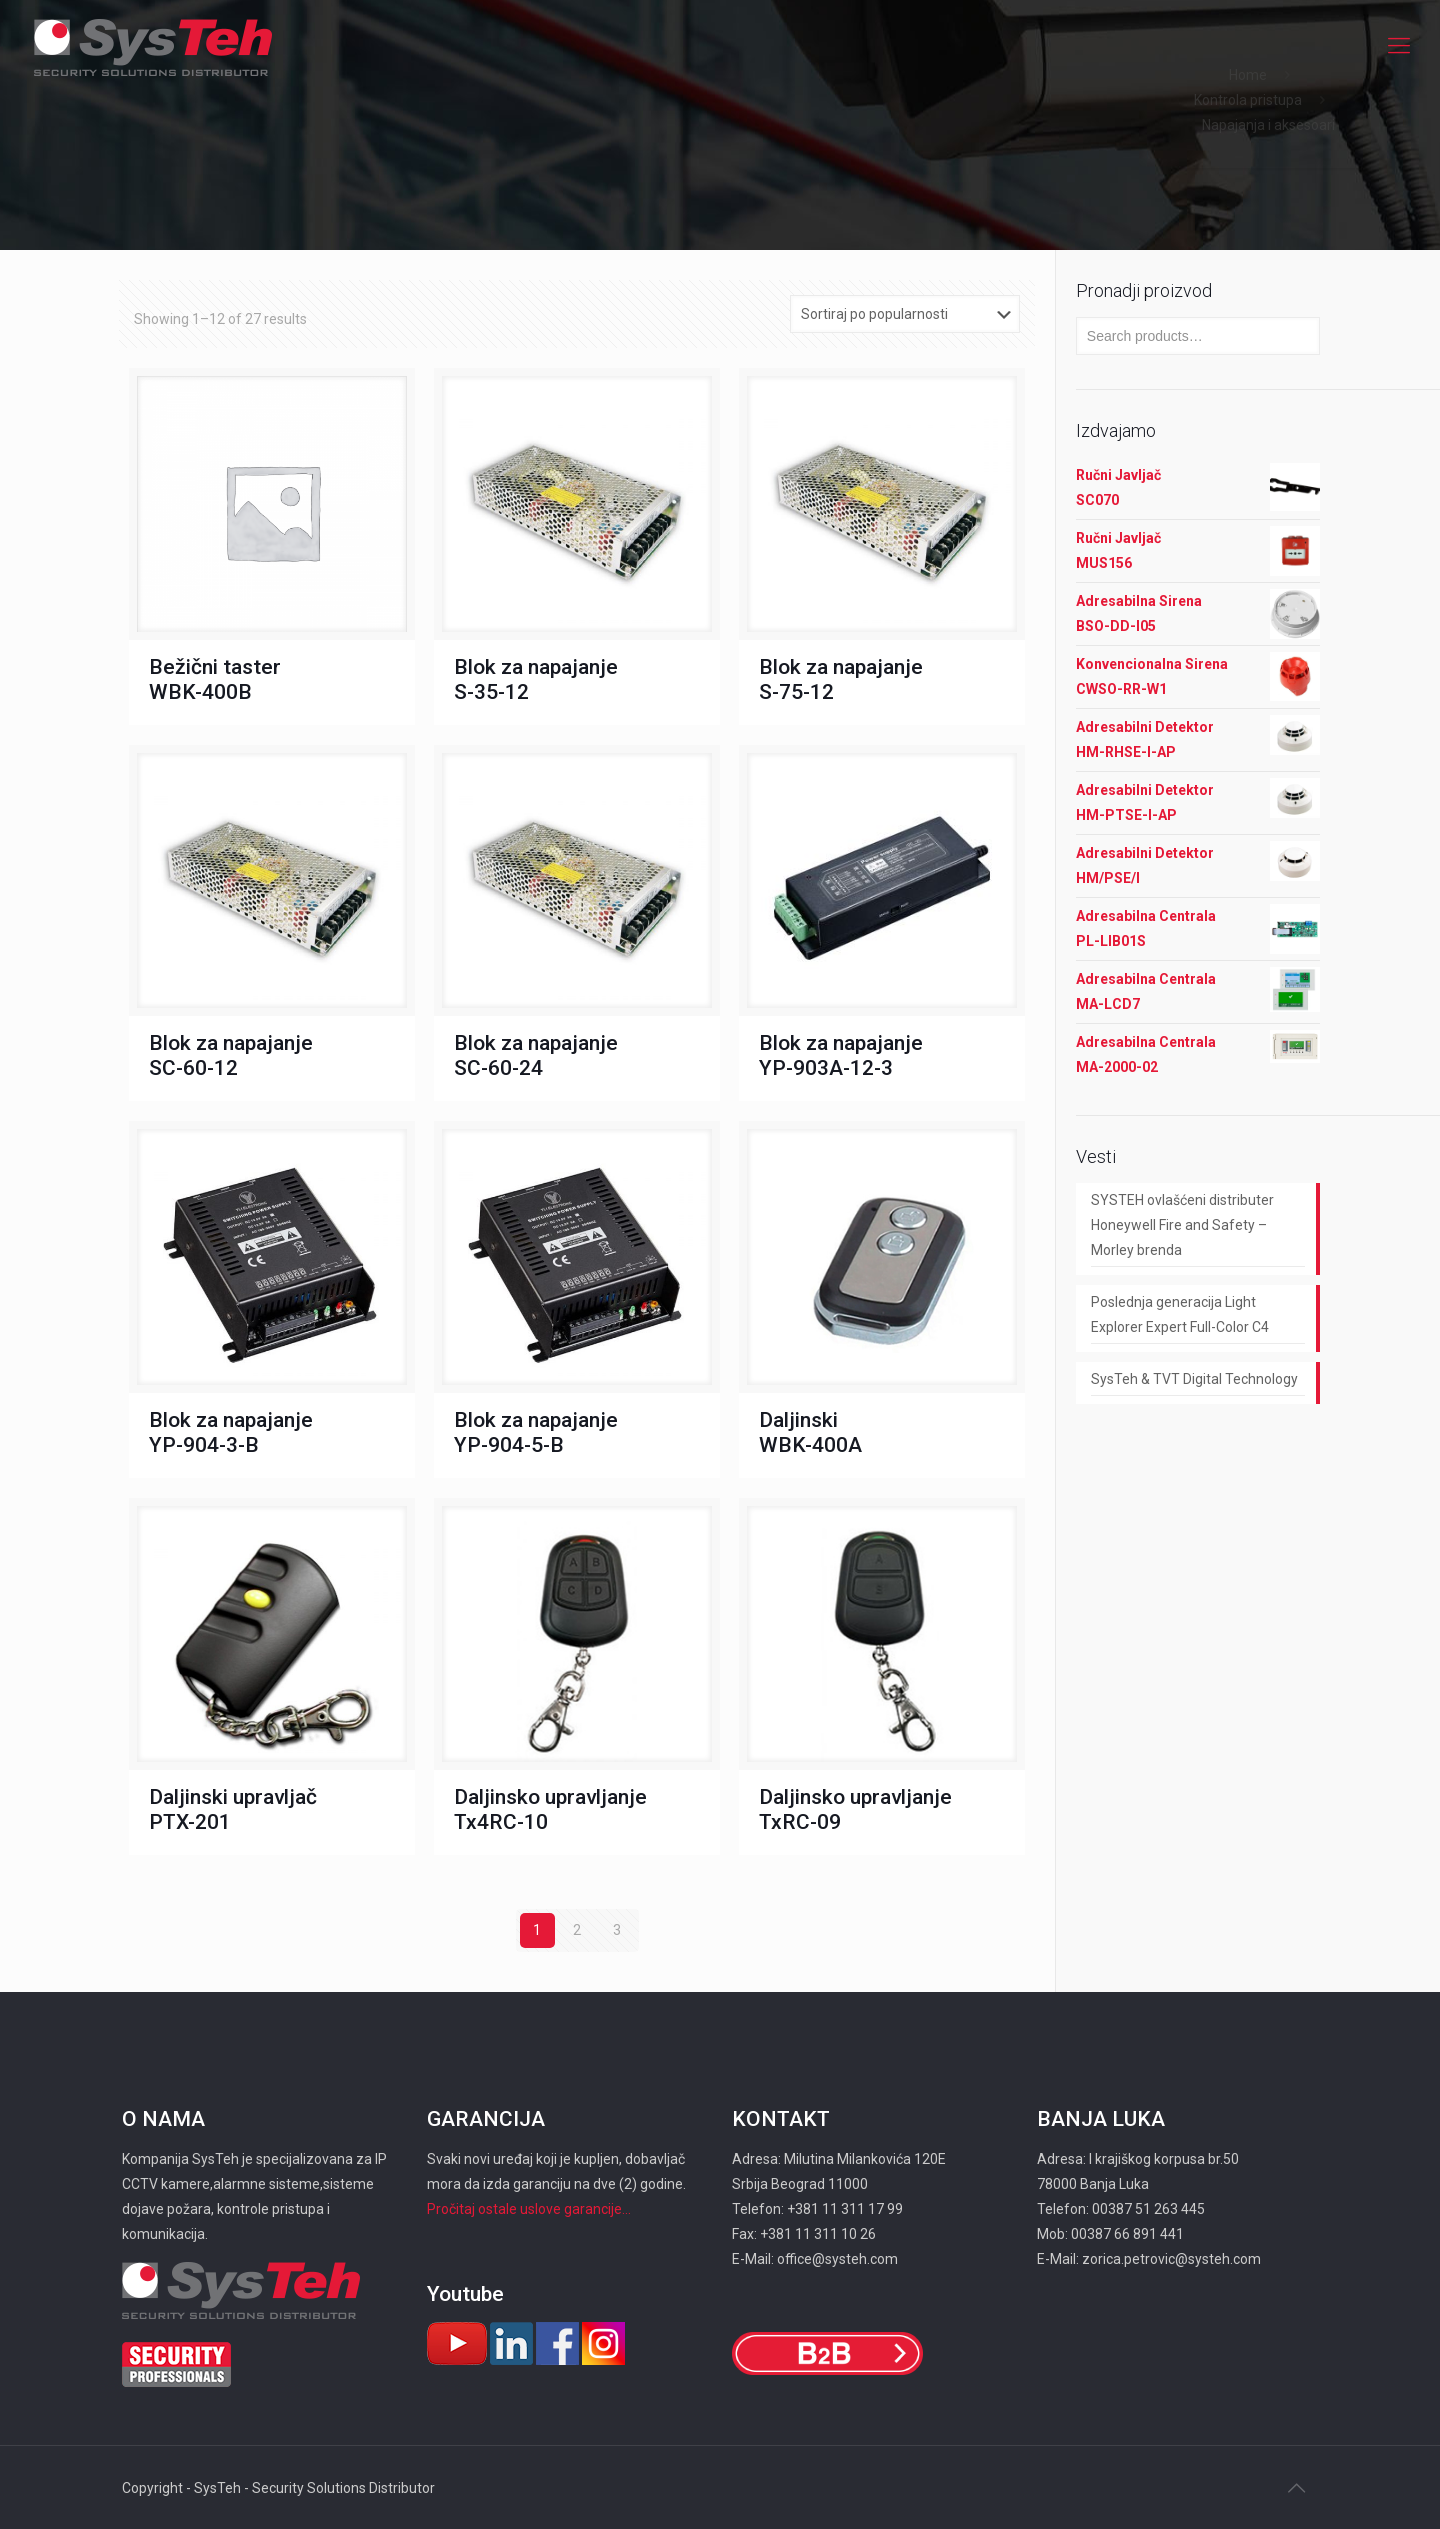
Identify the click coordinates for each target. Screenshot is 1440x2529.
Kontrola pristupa (1248, 100)
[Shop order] (905, 314)
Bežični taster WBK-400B (215, 679)
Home (1248, 75)
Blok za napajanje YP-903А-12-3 (841, 1055)
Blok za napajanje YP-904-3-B (231, 1432)
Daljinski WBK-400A (810, 1432)
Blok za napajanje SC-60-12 (231, 1055)
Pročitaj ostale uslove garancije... (529, 2209)
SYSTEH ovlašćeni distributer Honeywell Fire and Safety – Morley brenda (1182, 1225)
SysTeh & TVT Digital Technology (1194, 1379)
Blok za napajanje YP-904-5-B (536, 1432)
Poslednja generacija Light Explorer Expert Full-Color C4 (1180, 1314)
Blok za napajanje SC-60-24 (536, 1055)
